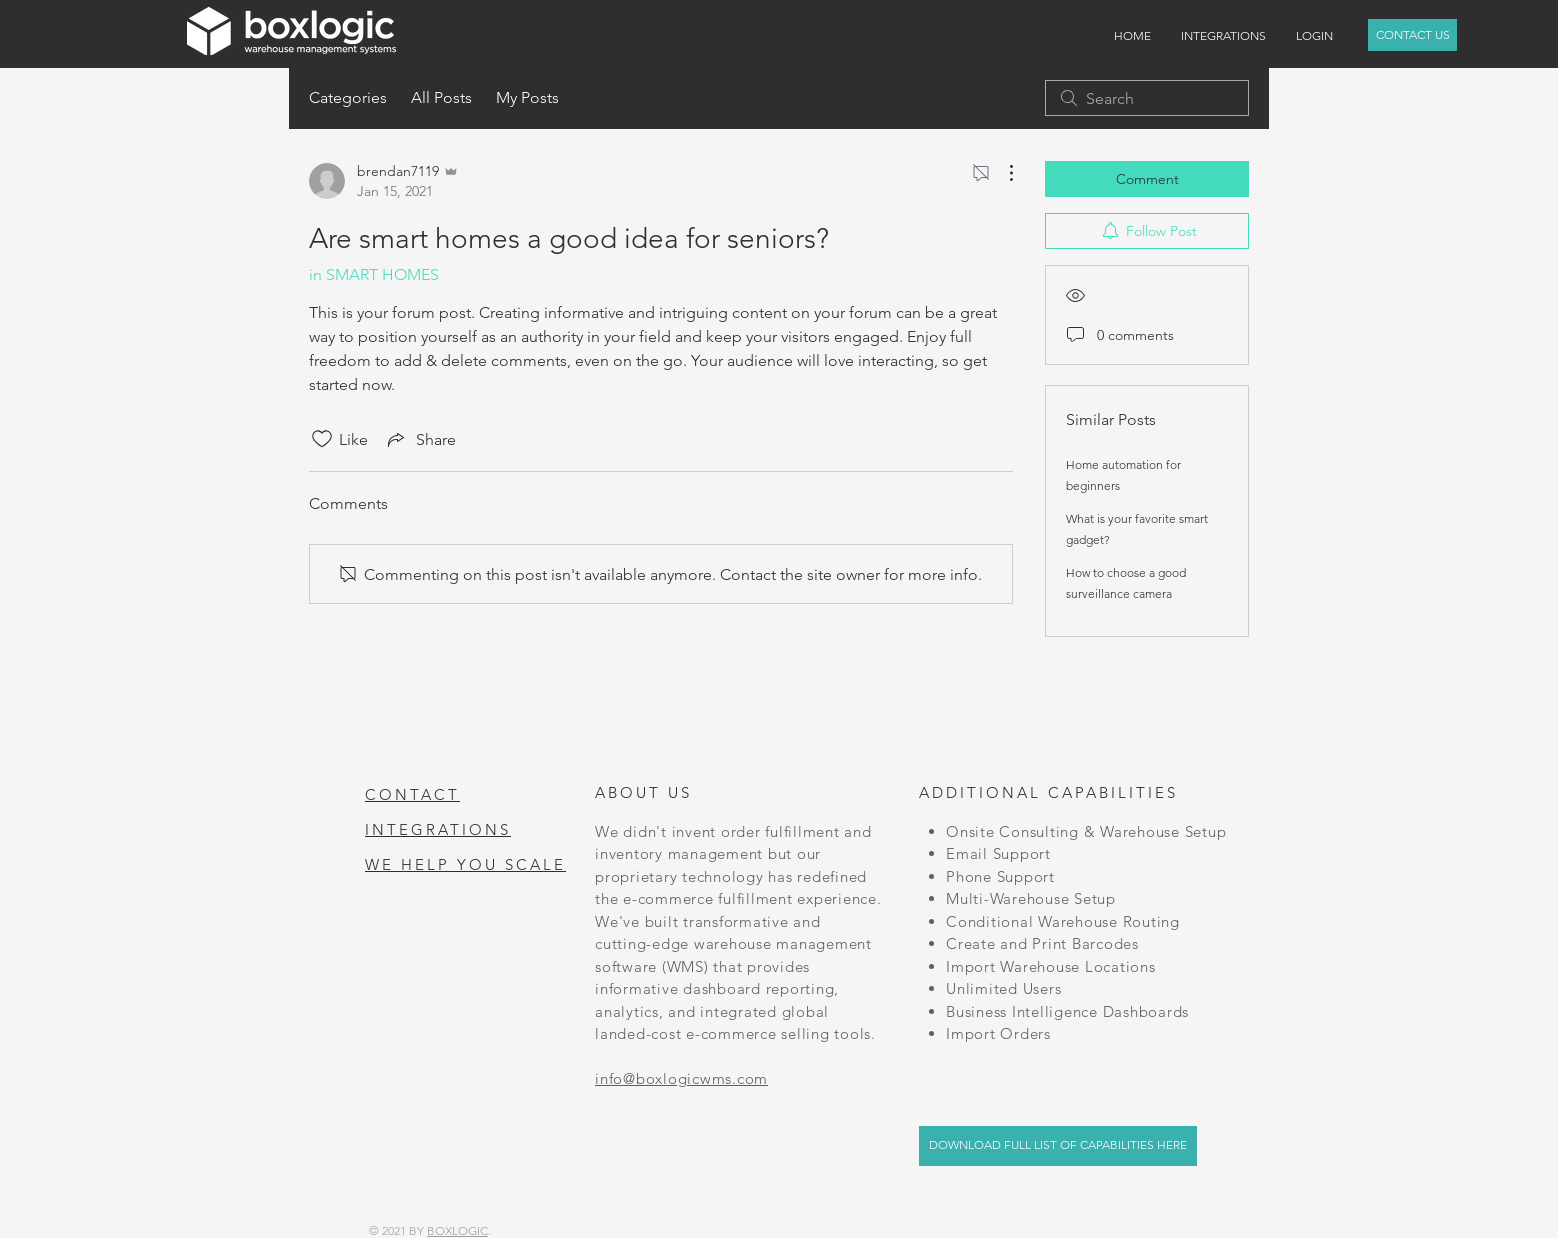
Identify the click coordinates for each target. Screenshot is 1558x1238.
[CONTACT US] (1412, 35)
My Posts (527, 97)
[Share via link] (420, 439)
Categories (348, 97)
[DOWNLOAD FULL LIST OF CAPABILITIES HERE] (1058, 1146)
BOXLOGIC (457, 1230)
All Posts (441, 97)
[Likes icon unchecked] (322, 439)
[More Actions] (1001, 173)
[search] (1147, 98)
